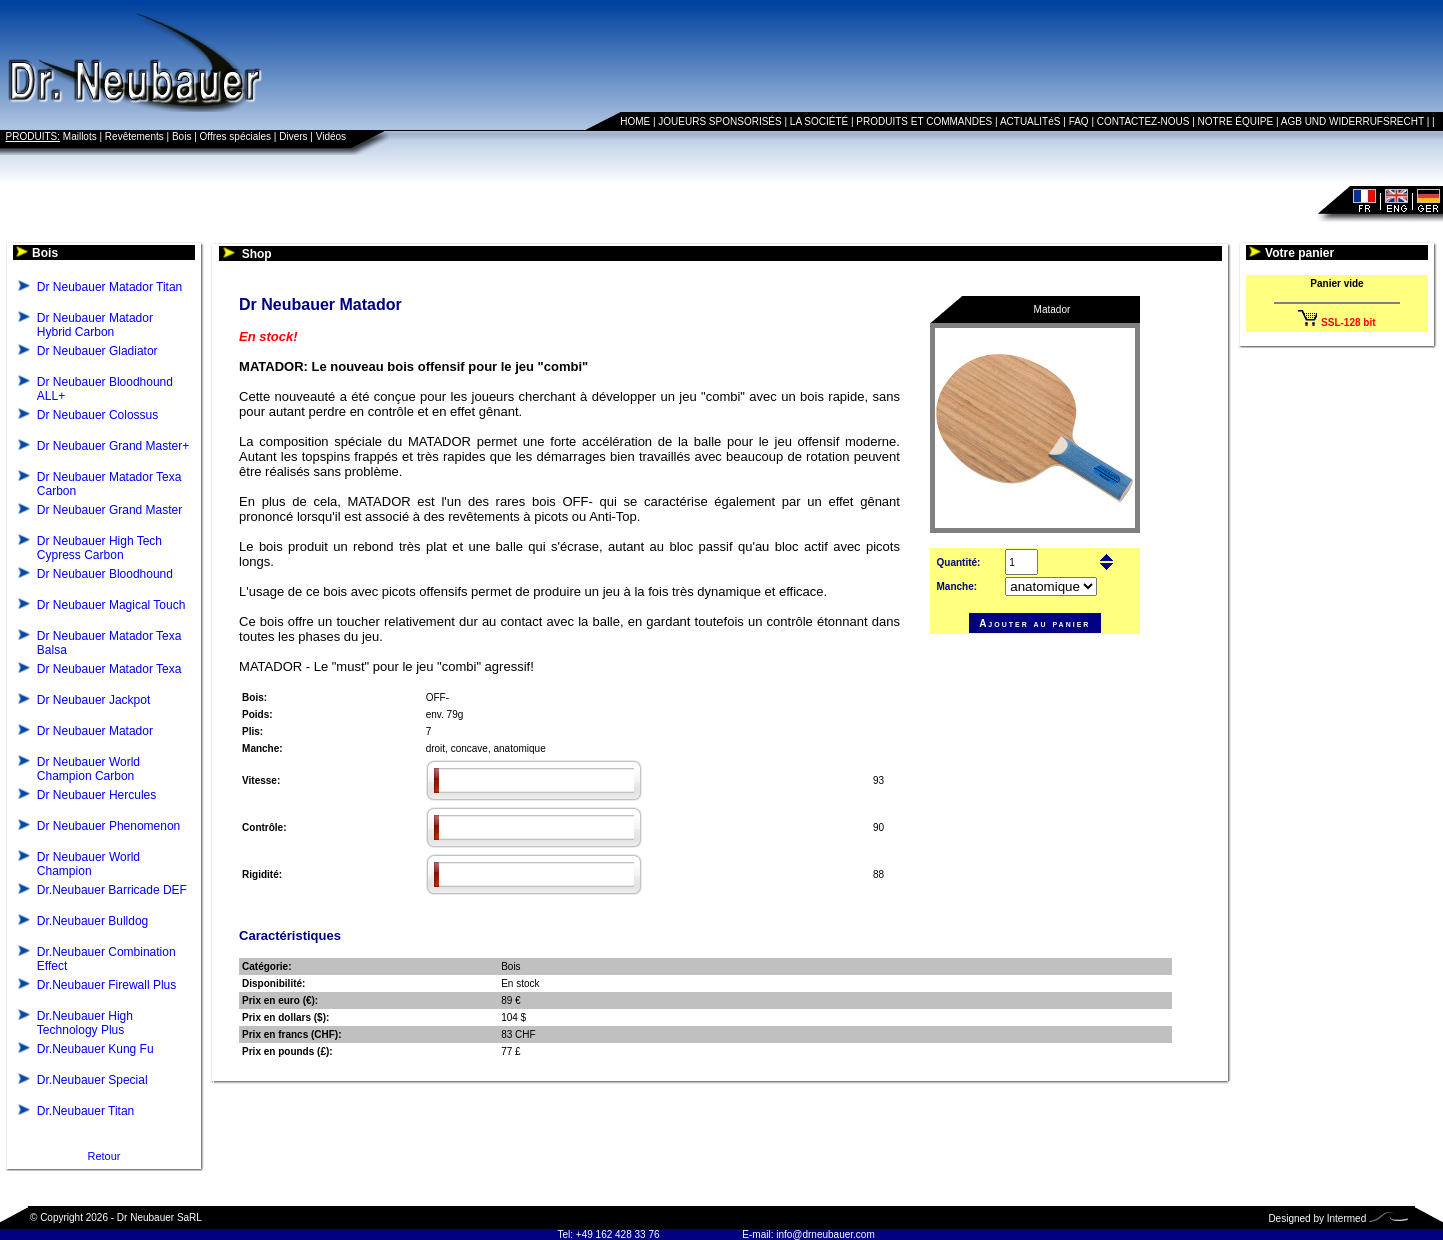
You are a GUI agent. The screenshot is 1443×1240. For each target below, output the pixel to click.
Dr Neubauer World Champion (88, 864)
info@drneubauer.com (825, 1234)
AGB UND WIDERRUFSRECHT (1352, 121)
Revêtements (134, 136)
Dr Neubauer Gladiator (97, 351)
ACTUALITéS (1030, 121)
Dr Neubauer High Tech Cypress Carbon (99, 548)
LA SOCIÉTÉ (819, 121)
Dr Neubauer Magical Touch (111, 605)
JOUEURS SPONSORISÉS (719, 121)
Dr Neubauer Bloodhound (105, 574)
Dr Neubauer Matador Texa (109, 669)
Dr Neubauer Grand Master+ (113, 446)
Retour (103, 1156)
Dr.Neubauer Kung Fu (95, 1049)
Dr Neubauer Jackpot (93, 700)
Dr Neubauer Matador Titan (109, 287)
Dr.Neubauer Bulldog (92, 921)
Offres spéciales (236, 136)
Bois (181, 136)
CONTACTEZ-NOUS (1143, 121)
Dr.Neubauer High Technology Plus (85, 1023)
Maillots (80, 136)
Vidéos (331, 136)
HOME (635, 121)
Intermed (1346, 1218)
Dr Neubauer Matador (95, 731)
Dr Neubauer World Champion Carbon (88, 769)
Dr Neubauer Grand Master (109, 510)
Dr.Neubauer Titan (85, 1111)
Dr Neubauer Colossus (97, 415)
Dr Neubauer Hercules (96, 795)
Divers (293, 136)
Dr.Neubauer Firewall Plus (106, 985)
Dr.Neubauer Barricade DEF (112, 890)
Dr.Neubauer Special (92, 1080)
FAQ (1079, 121)
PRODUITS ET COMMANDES (924, 121)
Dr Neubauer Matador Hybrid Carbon (95, 325)
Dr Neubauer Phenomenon (108, 826)
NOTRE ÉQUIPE (1236, 121)
